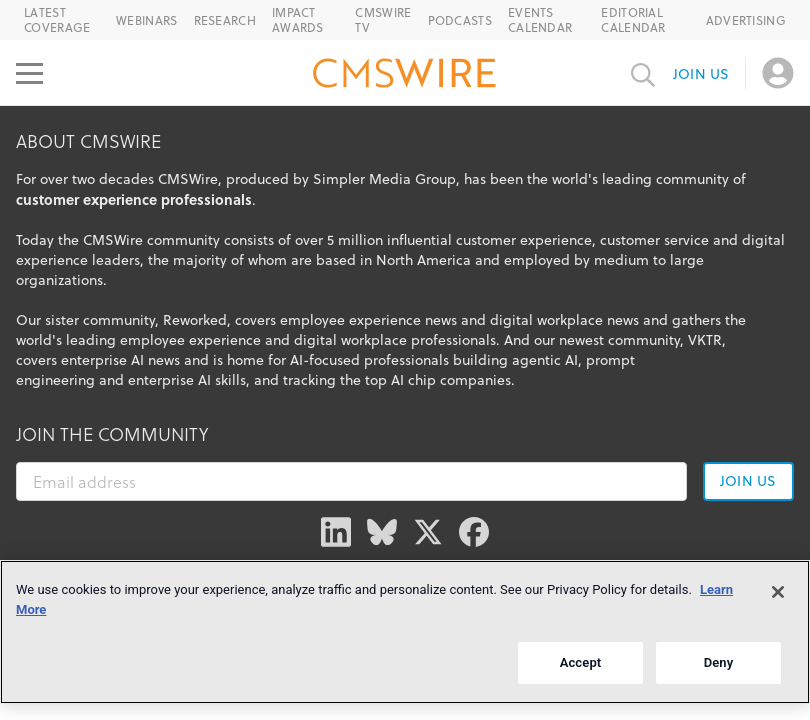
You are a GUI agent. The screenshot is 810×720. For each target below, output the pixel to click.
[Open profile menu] (778, 73)
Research (225, 20)
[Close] (778, 592)
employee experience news (368, 320)
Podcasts (460, 20)
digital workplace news (564, 320)
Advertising (746, 20)
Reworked (195, 320)
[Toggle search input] (643, 73)
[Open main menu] (29, 73)
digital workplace (350, 340)
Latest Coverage (57, 20)
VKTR (705, 340)
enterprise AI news (120, 360)
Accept (581, 662)
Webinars (146, 20)
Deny (719, 662)
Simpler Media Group (384, 179)
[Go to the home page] (405, 76)
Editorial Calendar (633, 20)
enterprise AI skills (187, 380)
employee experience (190, 340)
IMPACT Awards (298, 20)
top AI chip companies (438, 380)
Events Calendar (540, 20)
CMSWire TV (383, 20)
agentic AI (545, 360)
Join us (701, 74)
